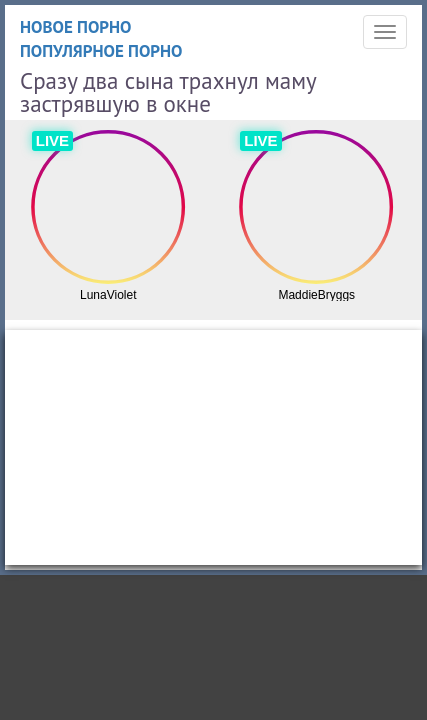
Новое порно (76, 27)
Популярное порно (101, 51)
